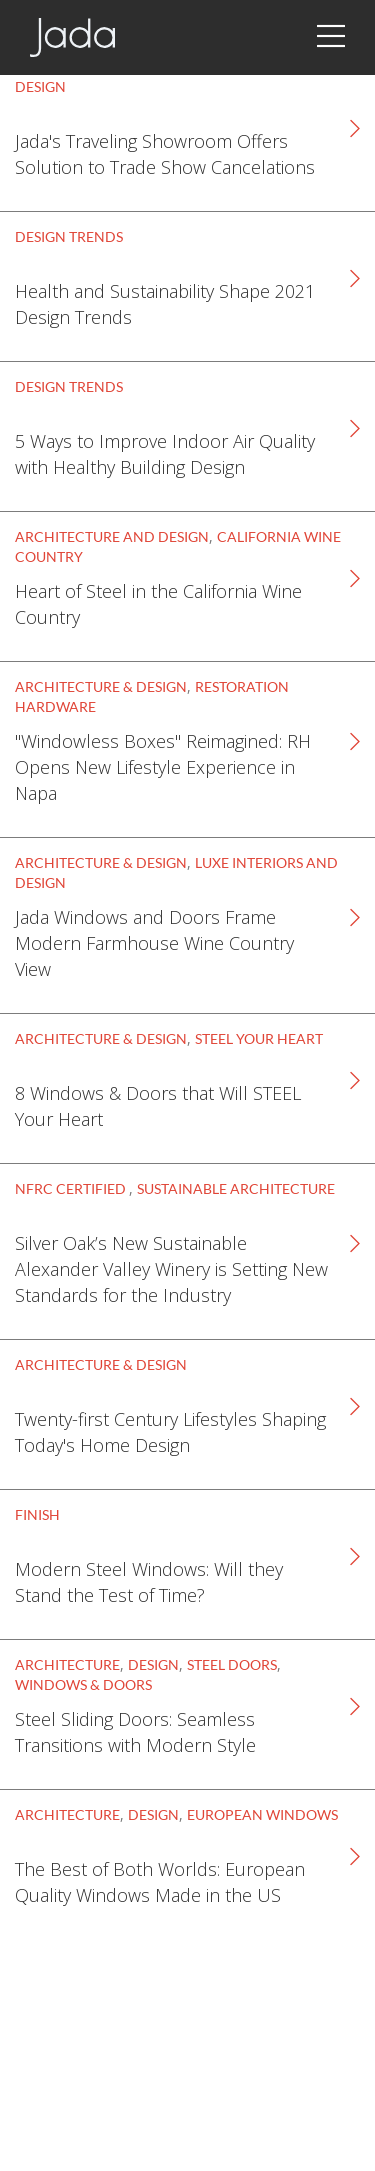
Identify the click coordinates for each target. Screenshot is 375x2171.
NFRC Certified (72, 1188)
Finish (37, 1514)
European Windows (262, 1814)
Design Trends (69, 236)
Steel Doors (232, 1664)
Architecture (67, 1664)
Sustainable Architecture (236, 1188)
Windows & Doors (83, 1684)
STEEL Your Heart (259, 1038)
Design (40, 86)
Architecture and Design (112, 536)
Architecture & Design (101, 686)
